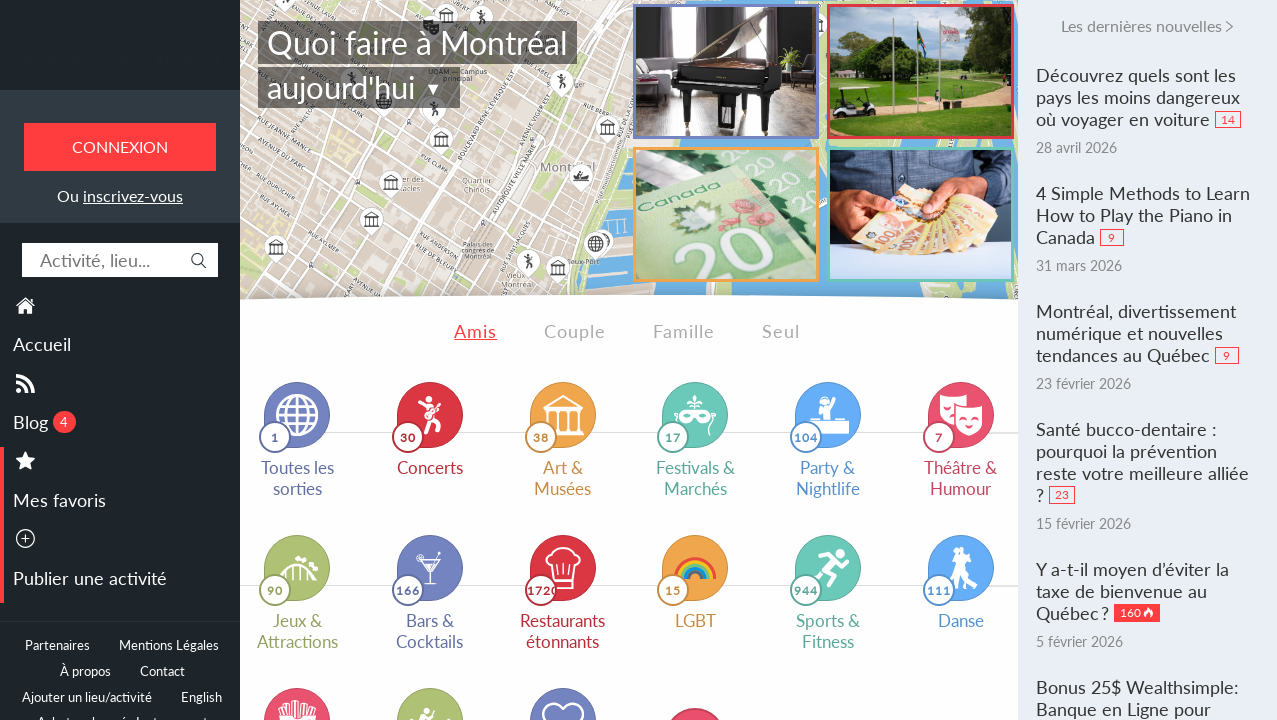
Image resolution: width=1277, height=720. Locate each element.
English (201, 697)
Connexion (120, 146)
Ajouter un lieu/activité (87, 697)
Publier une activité (90, 578)
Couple (575, 331)
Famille (684, 331)
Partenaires (57, 645)
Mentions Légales (169, 645)
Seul (781, 331)
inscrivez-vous (133, 195)
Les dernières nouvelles (1141, 25)
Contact (162, 671)
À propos (85, 671)
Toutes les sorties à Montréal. (120, 61)
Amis (475, 331)
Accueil (42, 344)
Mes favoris (59, 500)
